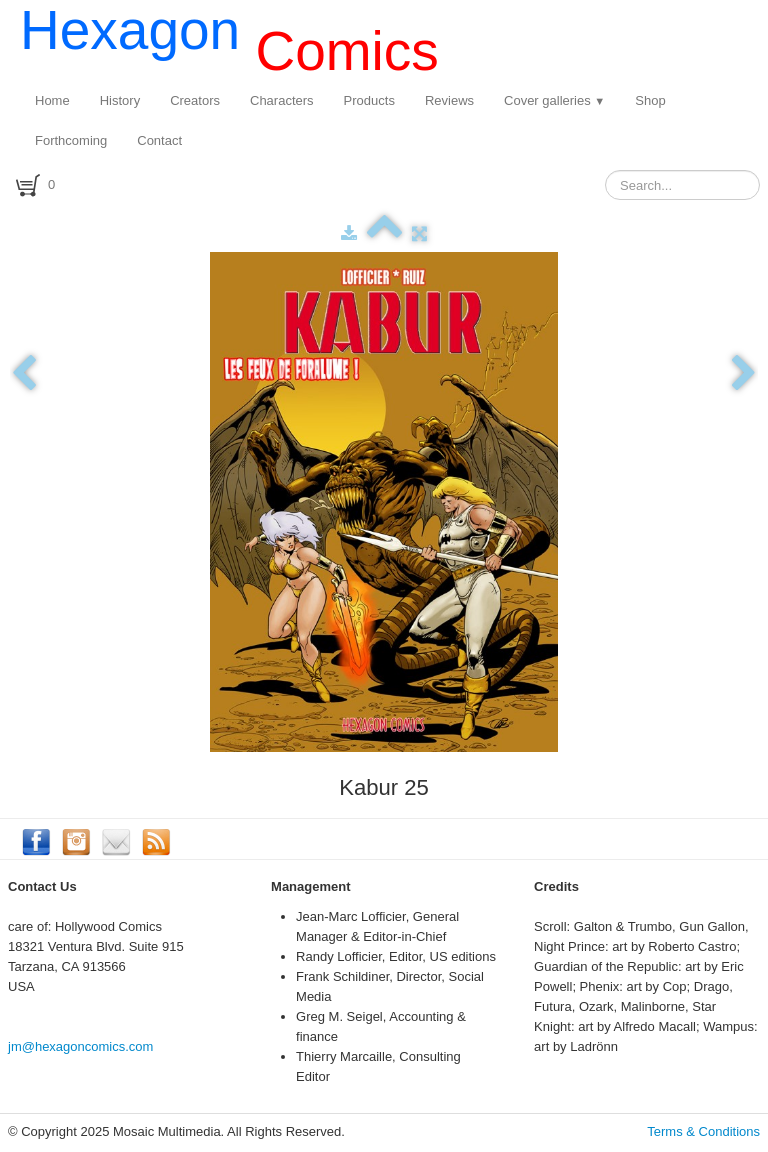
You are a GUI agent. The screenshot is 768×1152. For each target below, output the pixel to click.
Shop (650, 100)
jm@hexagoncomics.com (80, 1046)
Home (52, 100)
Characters (282, 100)
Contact (159, 140)
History (120, 100)
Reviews (449, 100)
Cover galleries (554, 100)
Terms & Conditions (703, 1131)
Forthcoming (71, 140)
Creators (195, 100)
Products (369, 100)
